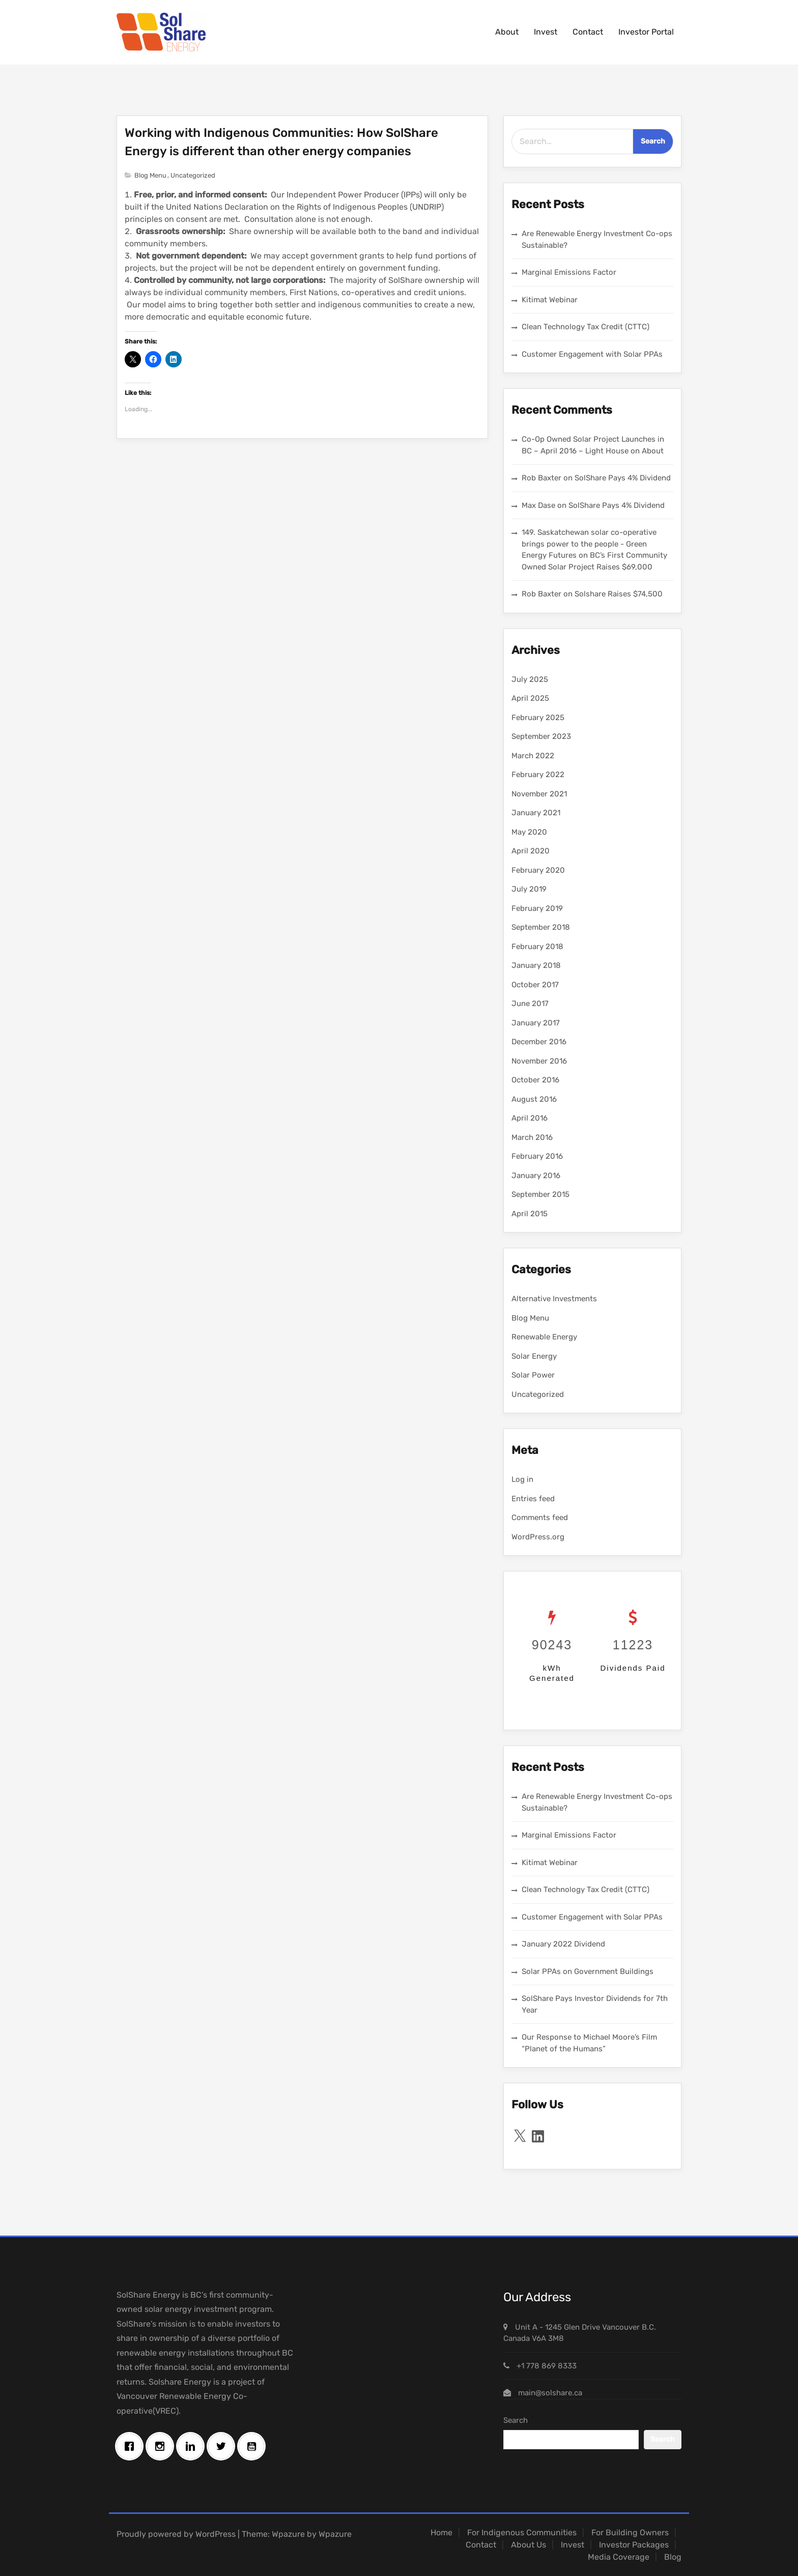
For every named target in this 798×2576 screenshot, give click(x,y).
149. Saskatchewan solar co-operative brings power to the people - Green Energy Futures (589, 544)
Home (441, 2532)
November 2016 (539, 1061)
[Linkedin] (193, 2446)
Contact (588, 32)
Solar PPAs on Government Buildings (587, 1971)
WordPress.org (537, 1536)
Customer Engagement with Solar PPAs (592, 354)
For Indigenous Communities (522, 2532)
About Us (528, 2545)
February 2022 (537, 774)
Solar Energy (534, 1356)
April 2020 (530, 850)
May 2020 (529, 832)
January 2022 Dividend (563, 1944)
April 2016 (529, 1118)
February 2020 (538, 870)
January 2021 (535, 812)
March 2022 (532, 755)
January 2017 (535, 1022)
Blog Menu (150, 175)
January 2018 (536, 965)
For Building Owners (630, 2532)
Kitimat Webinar (550, 299)
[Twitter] (223, 2446)
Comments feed (539, 1517)
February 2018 (537, 946)
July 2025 (529, 679)
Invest (545, 32)
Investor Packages (634, 2545)
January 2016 (535, 1175)
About (507, 32)
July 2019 (529, 889)
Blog (672, 2557)
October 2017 (535, 984)
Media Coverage (618, 2557)
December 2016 (538, 1041)
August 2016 (534, 1099)
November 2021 (539, 793)
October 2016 (535, 1079)
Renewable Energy (544, 1336)
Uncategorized (192, 175)
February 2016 (537, 1156)
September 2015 (540, 1194)
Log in (522, 1479)
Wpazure (288, 2534)
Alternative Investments (554, 1298)
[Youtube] (254, 2446)
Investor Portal (646, 32)
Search (515, 2420)
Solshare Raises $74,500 (619, 593)
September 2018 (540, 927)
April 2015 (529, 1213)
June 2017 (530, 1003)
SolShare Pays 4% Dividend (623, 477)
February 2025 (537, 717)
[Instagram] (162, 2446)
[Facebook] (132, 2446)
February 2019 (537, 908)
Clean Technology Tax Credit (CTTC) (585, 326)
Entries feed (533, 1498)
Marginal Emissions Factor (569, 272)
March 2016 (532, 1137)
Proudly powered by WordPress (176, 2534)
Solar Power (533, 1375)
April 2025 (530, 698)
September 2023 (541, 736)
